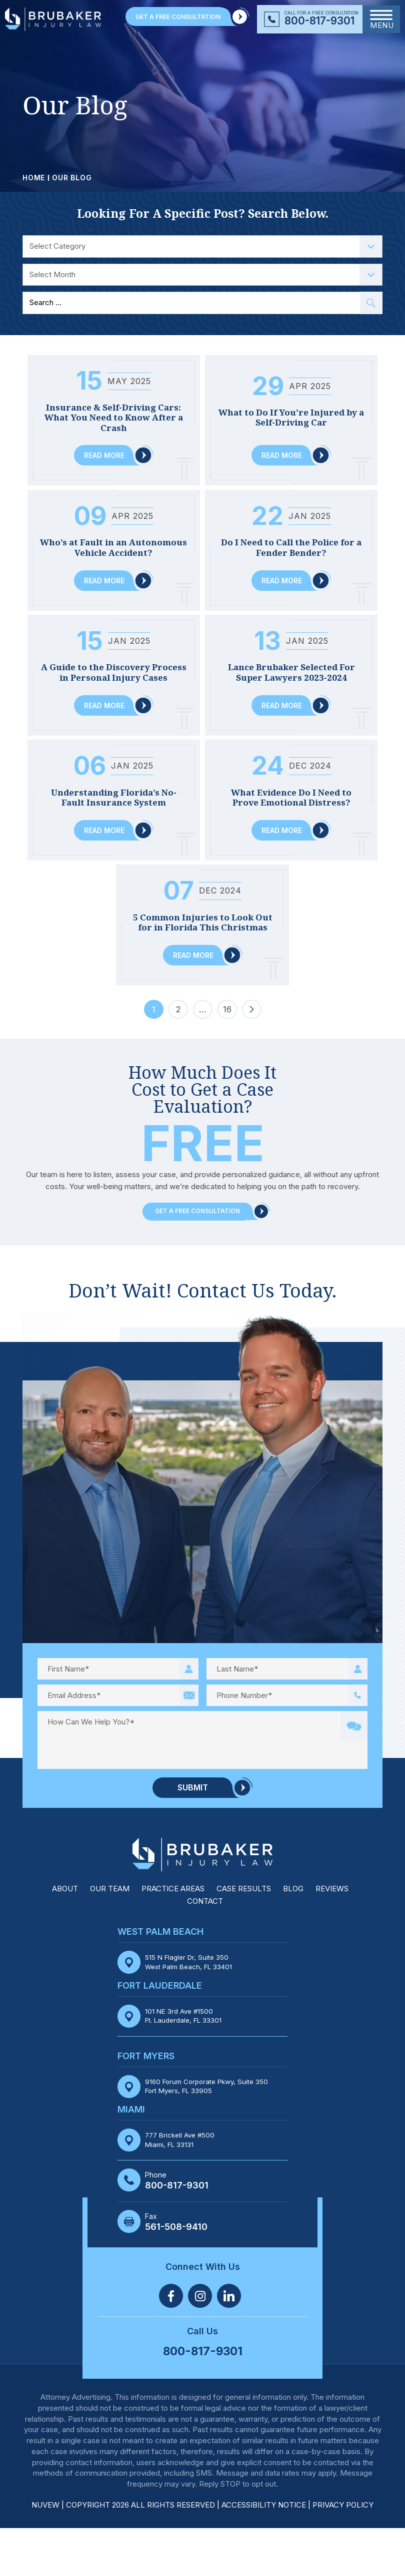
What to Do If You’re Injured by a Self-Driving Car (291, 413)
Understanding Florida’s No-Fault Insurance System (113, 823)
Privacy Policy (343, 2553)
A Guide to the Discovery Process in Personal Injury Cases (113, 686)
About (65, 1937)
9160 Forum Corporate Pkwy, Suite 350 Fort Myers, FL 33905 (209, 2134)
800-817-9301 (319, 20)
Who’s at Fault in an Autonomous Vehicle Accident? (113, 549)
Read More (104, 457)
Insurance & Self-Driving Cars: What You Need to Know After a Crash (113, 418)
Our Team (110, 1937)
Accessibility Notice (265, 2553)
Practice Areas (173, 1937)
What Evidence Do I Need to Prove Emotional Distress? (291, 823)
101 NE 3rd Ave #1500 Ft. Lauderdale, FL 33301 (184, 2063)
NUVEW (46, 2553)
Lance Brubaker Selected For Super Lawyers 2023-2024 (291, 686)
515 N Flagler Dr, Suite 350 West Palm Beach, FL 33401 (190, 2010)
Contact (205, 1949)
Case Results (243, 1937)
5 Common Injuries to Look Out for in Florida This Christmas (202, 959)
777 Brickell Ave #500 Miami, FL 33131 (181, 2187)
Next (252, 1058)
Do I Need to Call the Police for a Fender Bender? (291, 549)
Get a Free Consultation (197, 1260)
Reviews (332, 1937)
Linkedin (229, 2344)
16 (227, 1060)
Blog (293, 1937)
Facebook (171, 2344)
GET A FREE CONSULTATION (178, 16)
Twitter (200, 2344)
